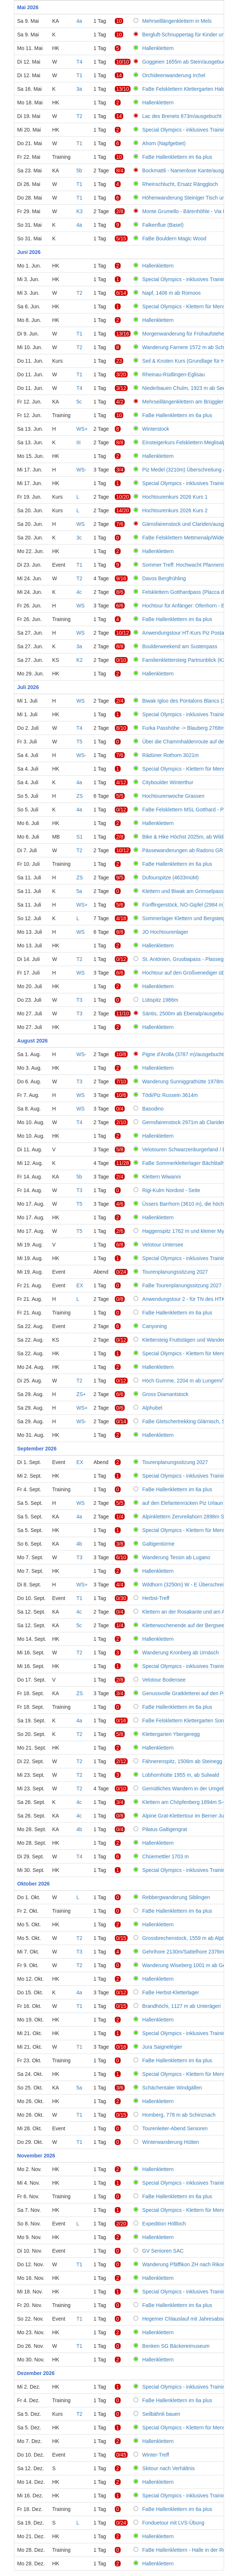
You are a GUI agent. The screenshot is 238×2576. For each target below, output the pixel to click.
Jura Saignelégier (162, 2047)
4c (79, 592)
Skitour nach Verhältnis (168, 2468)
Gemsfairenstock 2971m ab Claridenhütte (189, 1122)
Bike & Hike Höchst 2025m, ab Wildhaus (188, 837)
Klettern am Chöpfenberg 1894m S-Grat (187, 1802)
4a (79, 21)
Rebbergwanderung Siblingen (176, 1897)
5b (79, 170)
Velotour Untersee (162, 1245)
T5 (79, 742)
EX (79, 1285)
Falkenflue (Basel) (163, 225)
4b (79, 1544)
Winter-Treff (155, 2455)
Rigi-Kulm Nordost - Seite (171, 1190)
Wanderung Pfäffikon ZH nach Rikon (183, 2264)
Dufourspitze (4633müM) (170, 877)
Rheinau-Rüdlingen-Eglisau (173, 374)
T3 (79, 1000)
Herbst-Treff (155, 1598)
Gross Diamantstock (165, 1394)
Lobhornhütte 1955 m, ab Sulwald (180, 1775)
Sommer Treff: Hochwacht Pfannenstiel (186, 565)
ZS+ (81, 1394)
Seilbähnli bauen (161, 2414)
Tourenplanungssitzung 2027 (175, 1272)
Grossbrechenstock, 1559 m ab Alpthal (186, 1938)
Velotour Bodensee (164, 1680)
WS (80, 524)
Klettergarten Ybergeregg (171, 1734)
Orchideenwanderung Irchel (173, 75)
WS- (81, 470)
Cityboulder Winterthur (167, 782)
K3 (79, 211)
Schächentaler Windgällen (172, 2088)
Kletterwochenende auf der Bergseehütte (189, 1625)
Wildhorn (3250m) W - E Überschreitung (188, 1584)
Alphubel (152, 1408)
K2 (79, 660)
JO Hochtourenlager (165, 932)
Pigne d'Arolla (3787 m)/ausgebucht (183, 1054)
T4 (79, 62)
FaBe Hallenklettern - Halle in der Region (188, 2550)
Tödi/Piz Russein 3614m (170, 1095)
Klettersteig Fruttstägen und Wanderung (187, 1340)
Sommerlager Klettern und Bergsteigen (186, 918)
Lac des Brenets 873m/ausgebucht (181, 116)
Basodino (153, 1109)
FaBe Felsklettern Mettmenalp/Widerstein (189, 538)
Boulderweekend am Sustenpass (179, 646)
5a (79, 891)
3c (79, 538)
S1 (79, 837)
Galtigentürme (158, 1544)
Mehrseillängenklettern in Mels (177, 21)
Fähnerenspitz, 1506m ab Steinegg (182, 1761)
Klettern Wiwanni (161, 1177)
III (78, 442)
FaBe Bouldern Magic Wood (174, 238)
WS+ (82, 429)
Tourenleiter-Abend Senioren (175, 2128)
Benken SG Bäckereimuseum (176, 2346)
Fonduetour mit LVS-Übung (173, 2523)
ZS (79, 796)
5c (79, 402)
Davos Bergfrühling (164, 578)
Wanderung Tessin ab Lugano (176, 1557)
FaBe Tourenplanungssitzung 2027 (181, 1285)
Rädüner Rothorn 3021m (170, 755)
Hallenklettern (158, 48)
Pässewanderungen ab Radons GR (182, 850)
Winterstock (155, 429)
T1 (79, 75)
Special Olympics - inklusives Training (185, 130)
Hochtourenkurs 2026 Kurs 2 (175, 510)
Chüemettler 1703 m (165, 1856)
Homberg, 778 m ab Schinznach (179, 2115)
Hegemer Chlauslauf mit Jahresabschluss (189, 2319)
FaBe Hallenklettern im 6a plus (177, 157)
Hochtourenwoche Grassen (173, 796)
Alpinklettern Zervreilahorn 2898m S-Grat (189, 1517)
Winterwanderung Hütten (170, 2142)
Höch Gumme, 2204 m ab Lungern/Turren (190, 1381)
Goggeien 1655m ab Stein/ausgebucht (186, 62)
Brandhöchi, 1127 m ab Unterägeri (181, 2006)
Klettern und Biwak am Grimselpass (183, 891)
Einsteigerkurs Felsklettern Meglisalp (184, 442)
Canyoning (154, 1326)
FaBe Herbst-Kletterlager (170, 1992)
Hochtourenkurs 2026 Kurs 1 (175, 497)
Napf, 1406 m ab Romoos (171, 293)
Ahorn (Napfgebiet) (164, 143)
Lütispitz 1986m (160, 1000)
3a (79, 89)
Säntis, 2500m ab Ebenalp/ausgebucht (186, 1013)
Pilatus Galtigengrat (164, 1829)
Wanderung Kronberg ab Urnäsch (180, 1652)
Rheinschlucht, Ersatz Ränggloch (180, 184)
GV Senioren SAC (163, 2251)
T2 (79, 116)
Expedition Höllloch (164, 2224)
